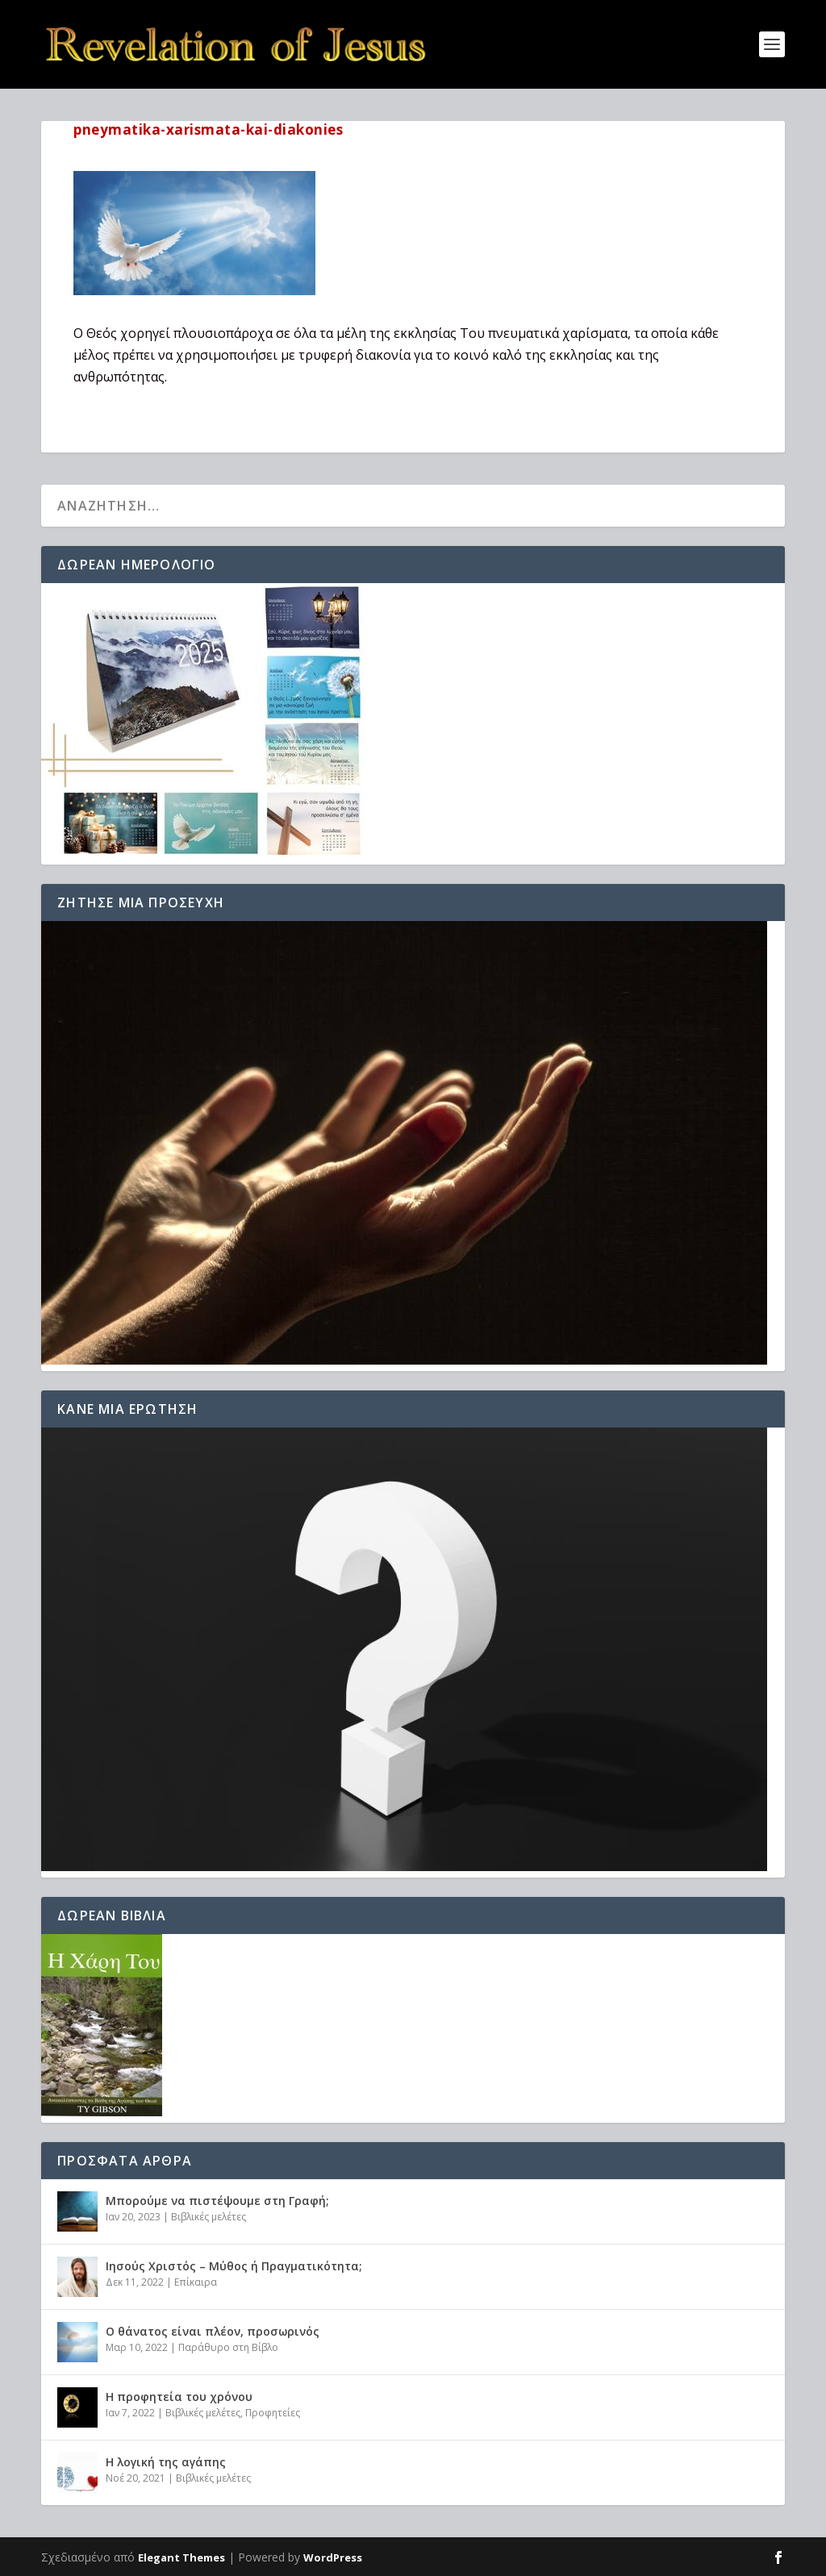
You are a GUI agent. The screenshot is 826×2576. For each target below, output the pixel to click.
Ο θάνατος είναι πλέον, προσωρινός (212, 2331)
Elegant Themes (181, 2557)
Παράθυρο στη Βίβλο (228, 2347)
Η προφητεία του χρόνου (179, 2396)
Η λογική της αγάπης (166, 2462)
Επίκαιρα (195, 2282)
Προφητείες (272, 2413)
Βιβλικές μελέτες (208, 2217)
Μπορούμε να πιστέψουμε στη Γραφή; (217, 2200)
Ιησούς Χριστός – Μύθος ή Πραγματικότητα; (234, 2266)
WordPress (332, 2557)
